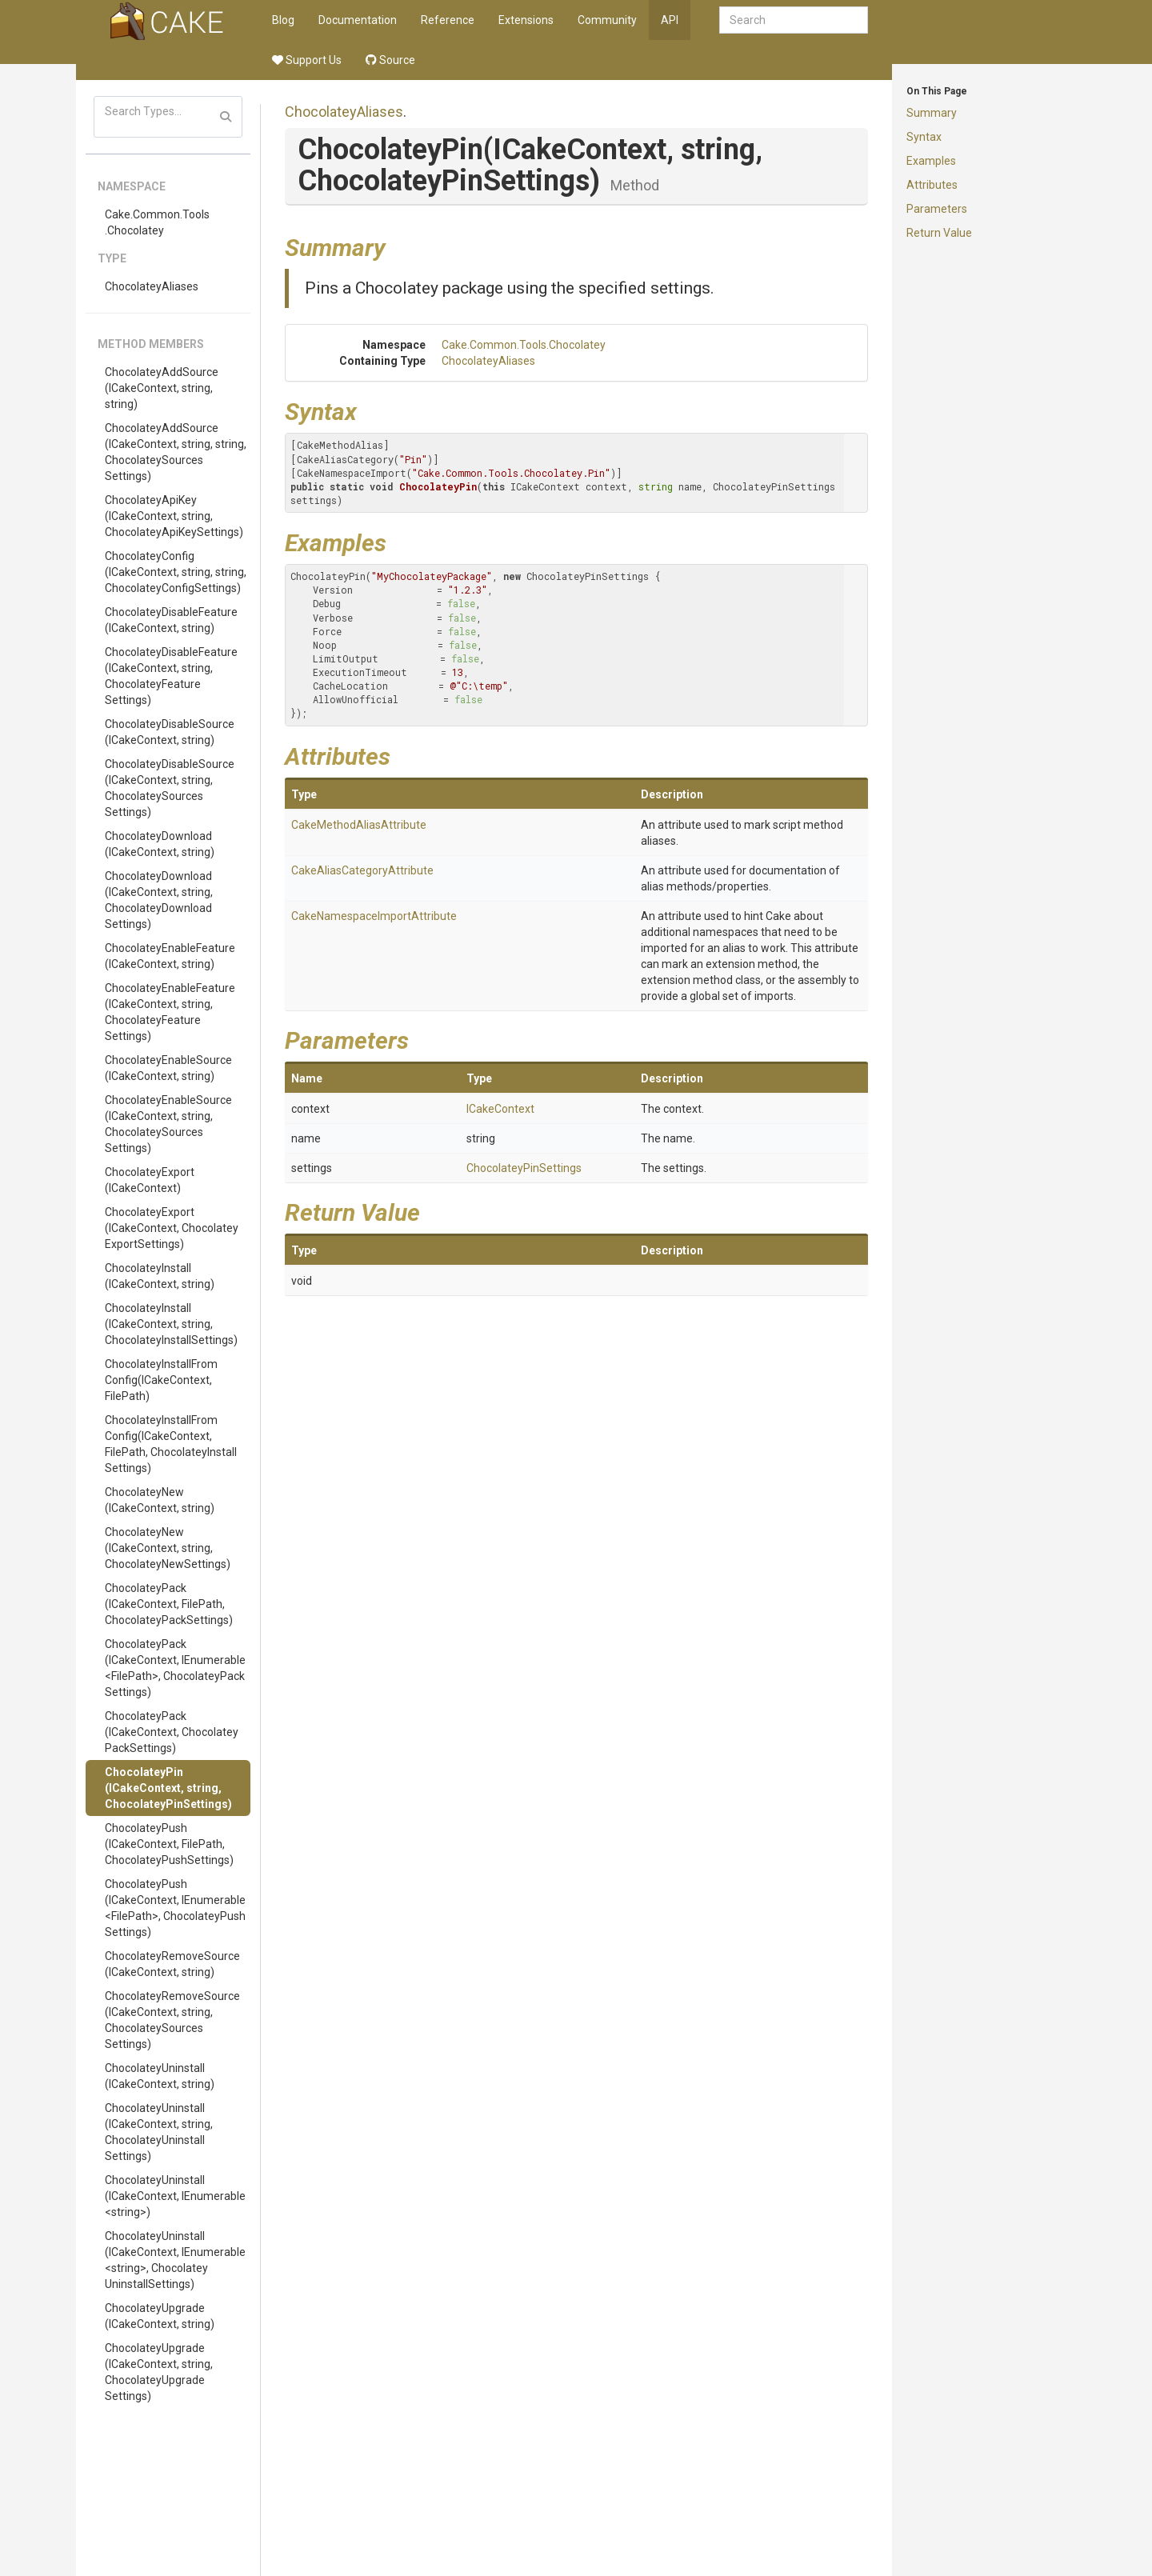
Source (390, 60)
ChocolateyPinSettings (524, 1168)
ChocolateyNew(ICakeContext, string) (159, 1500)
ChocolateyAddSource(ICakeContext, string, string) (161, 388)
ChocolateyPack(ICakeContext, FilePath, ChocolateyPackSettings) (169, 1604)
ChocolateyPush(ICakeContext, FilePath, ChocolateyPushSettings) (169, 1844)
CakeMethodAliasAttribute (358, 824)
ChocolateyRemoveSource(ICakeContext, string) (172, 1964)
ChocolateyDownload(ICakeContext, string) (159, 844)
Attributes (932, 184)
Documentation (357, 20)
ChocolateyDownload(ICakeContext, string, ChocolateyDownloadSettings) (159, 900)
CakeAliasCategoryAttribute (362, 870)
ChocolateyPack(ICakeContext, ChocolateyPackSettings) (171, 1732)
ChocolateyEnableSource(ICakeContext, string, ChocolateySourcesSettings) (168, 1124)
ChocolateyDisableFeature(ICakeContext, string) (171, 620)
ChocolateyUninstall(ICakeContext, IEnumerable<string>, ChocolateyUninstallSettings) (175, 2260)
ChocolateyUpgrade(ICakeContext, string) (159, 2316)
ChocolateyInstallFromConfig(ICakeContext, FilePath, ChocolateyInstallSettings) (171, 1444)
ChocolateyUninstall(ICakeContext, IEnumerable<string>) (175, 2196)
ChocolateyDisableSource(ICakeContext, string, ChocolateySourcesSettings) (169, 788)
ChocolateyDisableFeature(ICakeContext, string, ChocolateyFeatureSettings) (171, 676)
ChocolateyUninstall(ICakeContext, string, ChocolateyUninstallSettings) (159, 2132)
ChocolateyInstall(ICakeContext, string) (159, 1276)
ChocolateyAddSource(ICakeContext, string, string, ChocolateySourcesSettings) (175, 452)
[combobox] (793, 20)
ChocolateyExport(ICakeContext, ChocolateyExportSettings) (171, 1228)
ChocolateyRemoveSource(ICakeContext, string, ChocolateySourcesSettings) (172, 2020)
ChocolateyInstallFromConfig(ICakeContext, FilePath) (161, 1380)
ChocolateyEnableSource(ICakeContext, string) (168, 1068)
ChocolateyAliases (151, 286)
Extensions (526, 20)
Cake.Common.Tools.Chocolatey (157, 222)
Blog (283, 20)
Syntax (924, 136)
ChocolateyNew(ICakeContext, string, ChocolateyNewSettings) (167, 1548)
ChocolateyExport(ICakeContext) (149, 1180)
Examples (931, 160)
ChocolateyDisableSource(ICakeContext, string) (169, 732)
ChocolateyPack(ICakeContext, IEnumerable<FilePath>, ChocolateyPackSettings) (175, 1668)
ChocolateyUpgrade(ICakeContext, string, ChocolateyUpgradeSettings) (159, 2372)
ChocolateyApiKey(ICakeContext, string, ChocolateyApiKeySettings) (174, 516)
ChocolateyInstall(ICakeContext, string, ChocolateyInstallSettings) (171, 1324)
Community (607, 20)
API (669, 20)
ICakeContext (500, 1108)
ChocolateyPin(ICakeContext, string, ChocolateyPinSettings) (168, 1788)
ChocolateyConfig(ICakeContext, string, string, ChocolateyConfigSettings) (175, 572)
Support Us (307, 60)
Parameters (936, 208)
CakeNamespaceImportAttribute (374, 916)
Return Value (939, 232)
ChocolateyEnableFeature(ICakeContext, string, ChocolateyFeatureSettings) (170, 1012)
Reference (447, 20)
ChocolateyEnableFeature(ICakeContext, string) (170, 956)
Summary (931, 112)
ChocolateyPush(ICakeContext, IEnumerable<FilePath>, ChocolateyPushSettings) (175, 1908)
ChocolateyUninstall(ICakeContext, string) (159, 2076)
